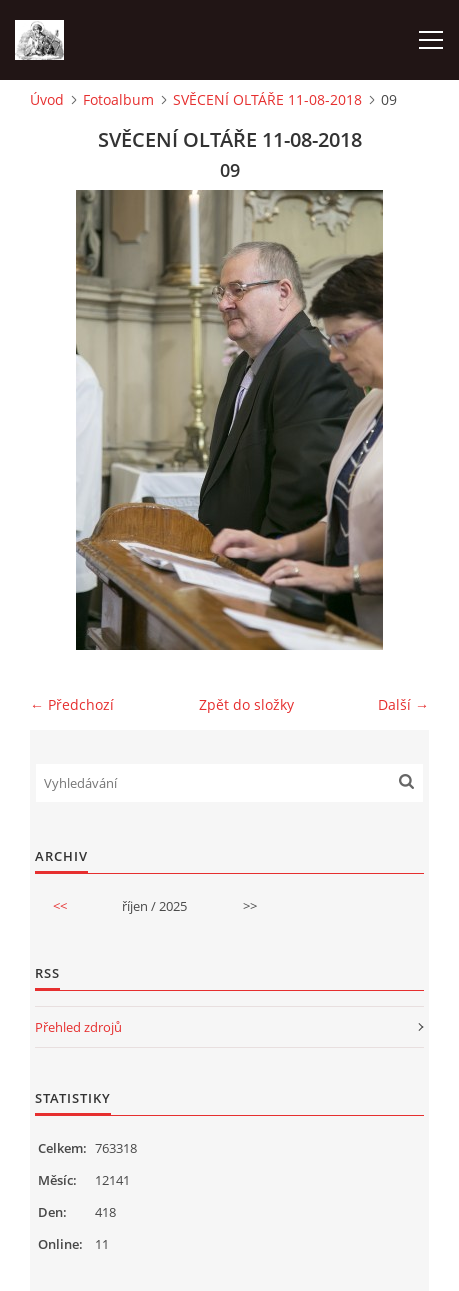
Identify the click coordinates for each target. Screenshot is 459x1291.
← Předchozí (72, 704)
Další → (403, 704)
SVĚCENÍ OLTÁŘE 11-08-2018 (267, 99)
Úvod (47, 99)
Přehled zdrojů (78, 1027)
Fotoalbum (118, 99)
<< (60, 906)
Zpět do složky (246, 704)
